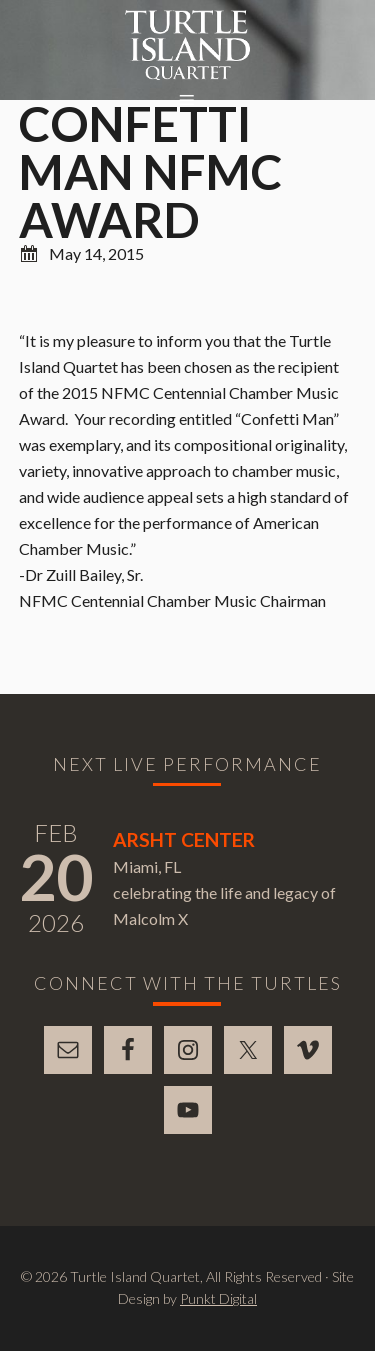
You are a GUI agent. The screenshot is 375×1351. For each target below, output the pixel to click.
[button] (188, 101)
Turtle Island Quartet (187, 45)
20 (56, 876)
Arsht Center (184, 839)
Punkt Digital (218, 1298)
